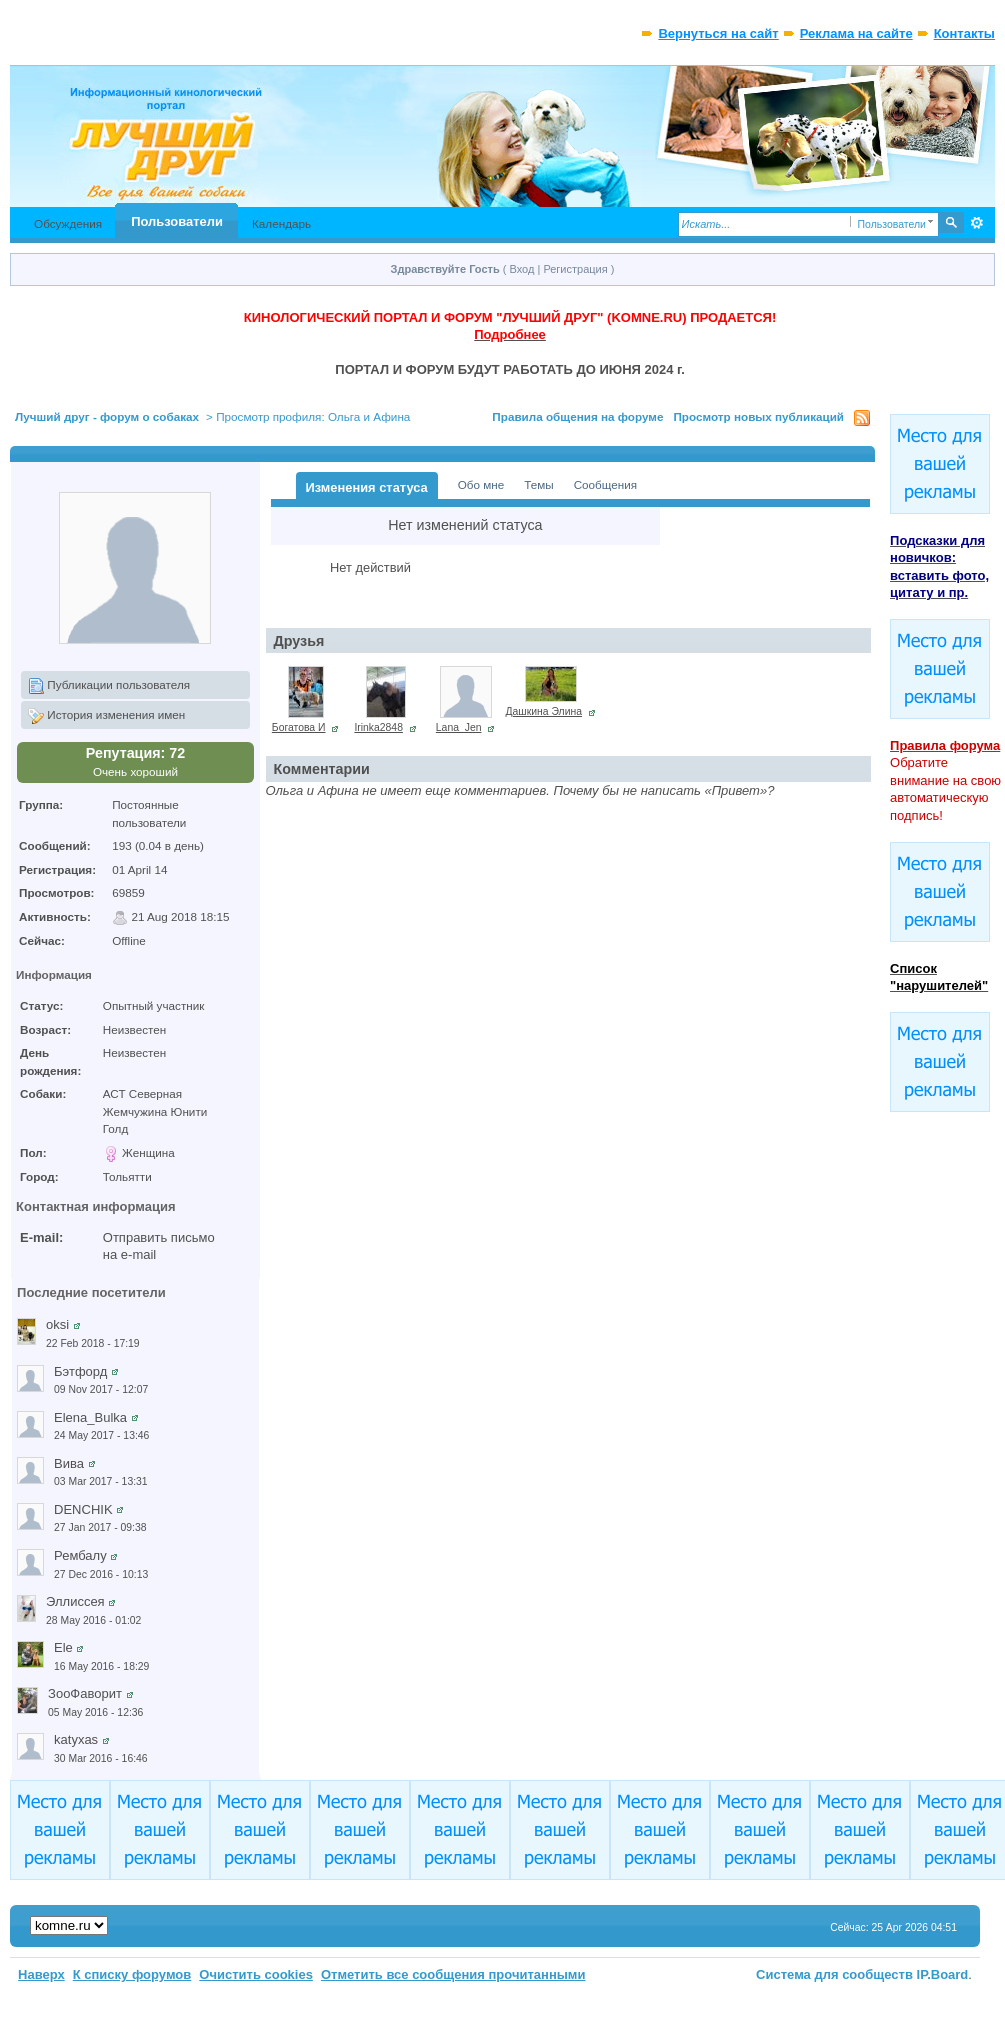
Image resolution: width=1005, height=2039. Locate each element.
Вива (69, 1463)
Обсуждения (68, 223)
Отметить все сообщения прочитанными (453, 1974)
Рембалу (80, 1555)
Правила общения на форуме (577, 416)
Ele (63, 1647)
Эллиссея (75, 1601)
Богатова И (299, 727)
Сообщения (605, 484)
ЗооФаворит (85, 1693)
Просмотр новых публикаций (758, 416)
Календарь (281, 223)
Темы (538, 484)
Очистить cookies (256, 1974)
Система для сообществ (834, 1974)
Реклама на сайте (856, 33)
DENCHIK (83, 1509)
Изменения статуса (367, 487)
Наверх (41, 1974)
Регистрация (575, 269)
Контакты (964, 33)
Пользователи (177, 221)
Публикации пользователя (109, 686)
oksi (57, 1324)
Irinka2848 (378, 727)
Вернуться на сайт (718, 33)
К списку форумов (132, 1974)
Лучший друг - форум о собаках (107, 416)
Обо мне (481, 484)
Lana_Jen (459, 727)
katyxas (76, 1739)
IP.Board (943, 1974)
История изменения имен (106, 716)
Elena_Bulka (90, 1417)
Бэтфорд (80, 1371)
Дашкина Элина (544, 711)
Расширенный (977, 223)
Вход (522, 269)
